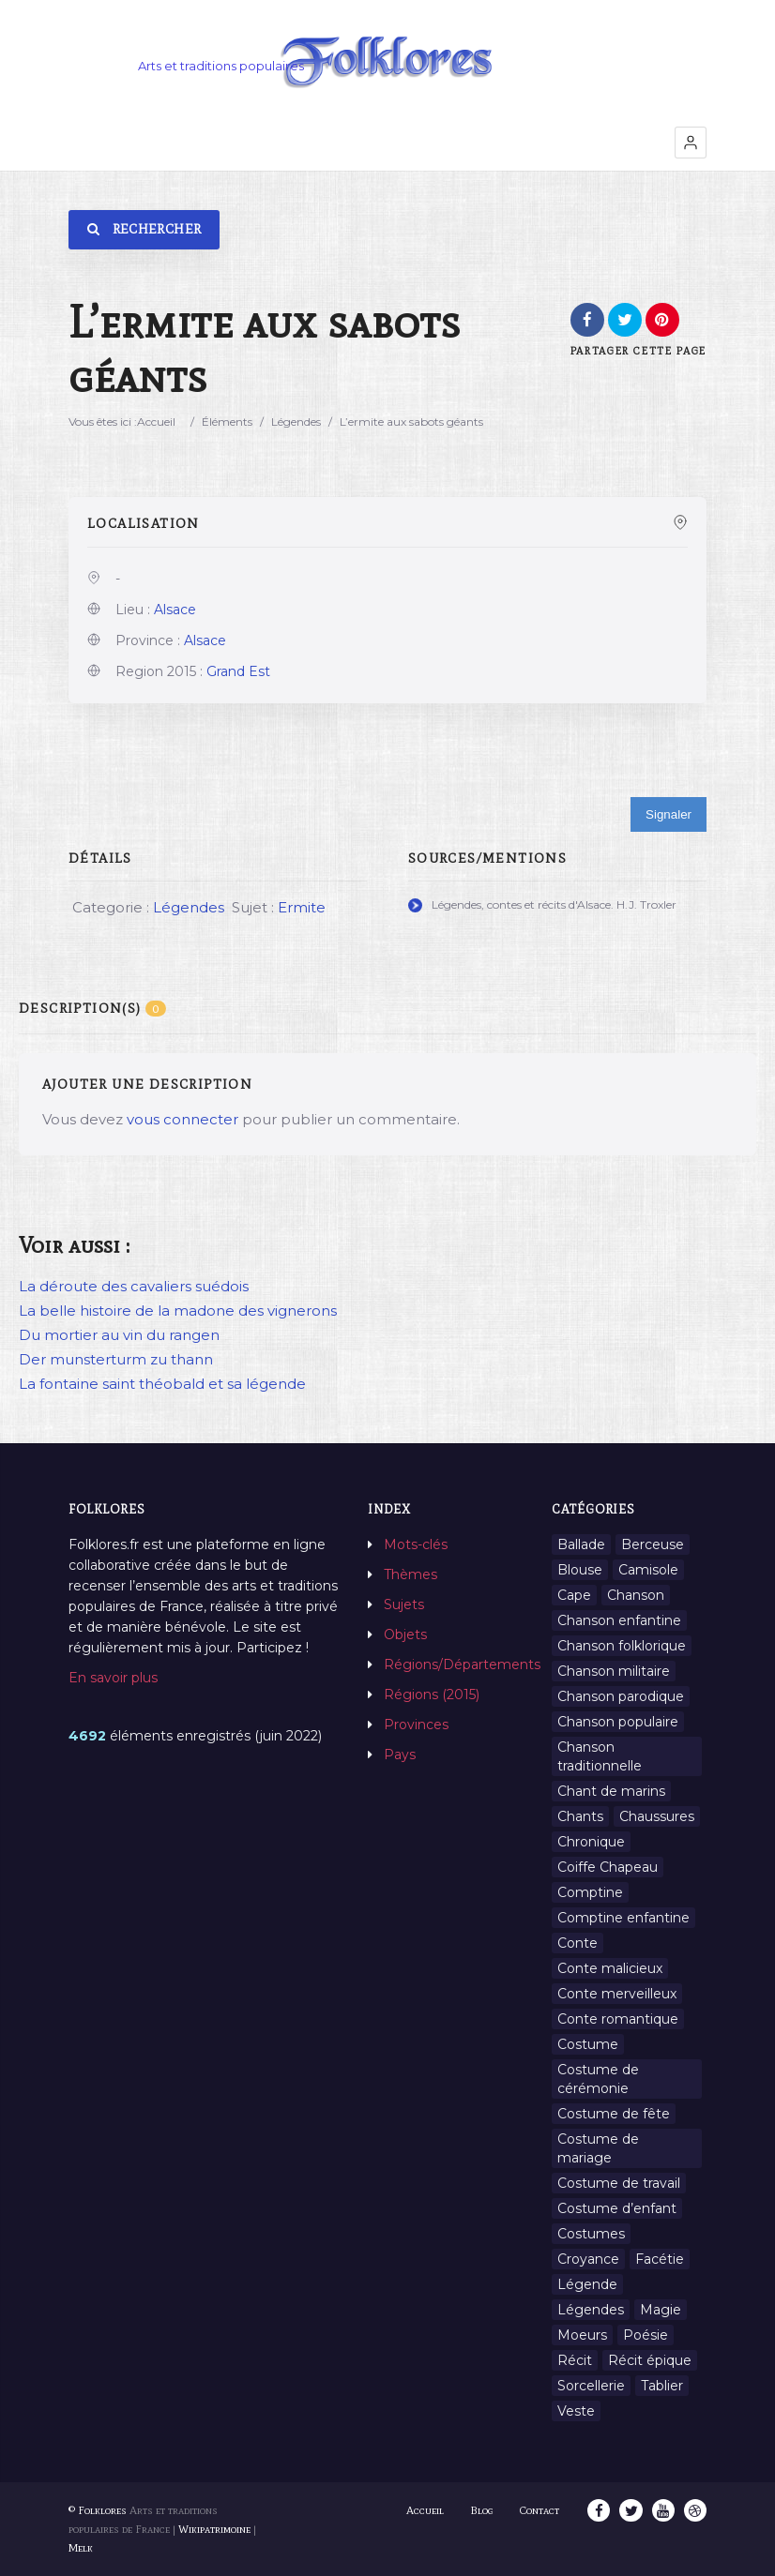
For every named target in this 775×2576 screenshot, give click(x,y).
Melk (80, 2547)
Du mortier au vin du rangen (119, 1335)
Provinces (416, 1724)
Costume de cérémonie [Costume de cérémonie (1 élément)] (598, 2079)
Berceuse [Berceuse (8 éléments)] (652, 1544)
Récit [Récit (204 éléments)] (574, 2360)
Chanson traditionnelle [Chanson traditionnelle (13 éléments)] (599, 1756)
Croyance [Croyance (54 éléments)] (588, 2259)
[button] (691, 142)
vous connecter (182, 1119)
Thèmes (410, 1574)
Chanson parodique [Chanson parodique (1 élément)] (620, 1696)
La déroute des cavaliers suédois (134, 1286)
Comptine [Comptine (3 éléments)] (590, 1892)
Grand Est (238, 671)
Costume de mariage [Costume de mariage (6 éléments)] (598, 2148)
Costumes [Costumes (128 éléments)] (591, 2233)
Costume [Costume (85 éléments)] (587, 2044)
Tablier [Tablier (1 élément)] (662, 2385)
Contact (540, 2510)
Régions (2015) (431, 1694)
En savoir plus (113, 1677)
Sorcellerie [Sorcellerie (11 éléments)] (591, 2385)
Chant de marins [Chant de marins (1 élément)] (611, 1791)
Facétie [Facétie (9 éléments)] (659, 2259)
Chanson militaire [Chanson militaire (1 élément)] (613, 1671)
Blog (482, 2510)
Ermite (302, 907)
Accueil (156, 421)
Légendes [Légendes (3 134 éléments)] (590, 2309)
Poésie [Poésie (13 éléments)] (645, 2335)
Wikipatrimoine (214, 2529)
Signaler (668, 814)
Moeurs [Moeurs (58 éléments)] (582, 2335)
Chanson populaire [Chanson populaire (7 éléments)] (617, 1721)
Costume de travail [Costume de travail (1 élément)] (618, 2183)
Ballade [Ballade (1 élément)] (581, 1544)
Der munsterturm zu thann (116, 1359)
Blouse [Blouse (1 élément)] (579, 1569)
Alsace (175, 609)
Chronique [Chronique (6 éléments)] (591, 1841)
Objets (405, 1634)
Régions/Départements (462, 1664)
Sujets (404, 1604)
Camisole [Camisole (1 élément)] (648, 1569)
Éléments (227, 421)
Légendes (296, 421)
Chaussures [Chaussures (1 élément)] (656, 1816)
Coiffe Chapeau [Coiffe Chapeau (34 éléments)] (607, 1867)
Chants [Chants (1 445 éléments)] (580, 1816)
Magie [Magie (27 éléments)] (660, 2309)
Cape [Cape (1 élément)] (574, 1595)
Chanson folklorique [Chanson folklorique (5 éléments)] (621, 1645)
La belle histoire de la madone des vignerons (178, 1310)
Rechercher (144, 229)
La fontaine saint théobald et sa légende (162, 1384)
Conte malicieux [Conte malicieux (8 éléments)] (609, 1968)
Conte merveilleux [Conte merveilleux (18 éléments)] (616, 1993)
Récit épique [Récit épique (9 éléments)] (649, 2360)
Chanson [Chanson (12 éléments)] (635, 1595)
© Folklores (97, 2510)
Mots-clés (416, 1544)
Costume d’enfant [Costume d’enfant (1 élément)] (616, 2208)
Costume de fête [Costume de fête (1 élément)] (613, 2113)
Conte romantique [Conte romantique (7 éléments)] (617, 2019)
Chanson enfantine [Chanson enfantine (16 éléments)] (619, 1620)
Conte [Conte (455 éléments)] (577, 1943)
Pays (400, 1754)
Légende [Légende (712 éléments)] (587, 2284)
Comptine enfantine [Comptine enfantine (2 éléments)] (623, 1917)
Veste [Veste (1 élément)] (576, 2411)
